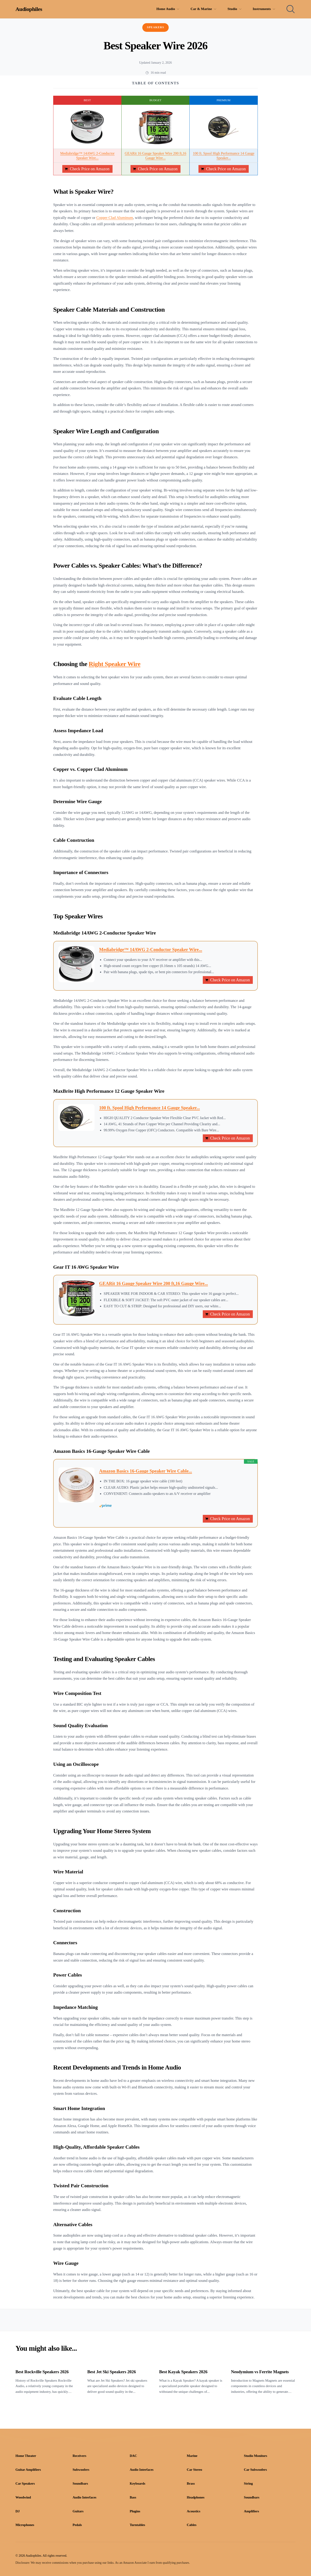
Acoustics (193, 2511)
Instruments (264, 9)
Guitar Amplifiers (28, 2469)
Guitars (78, 2511)
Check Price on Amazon (89, 169)
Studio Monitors (255, 2456)
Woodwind (23, 2497)
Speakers (155, 27)
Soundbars (80, 2483)
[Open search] (291, 9)
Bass (133, 2497)
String (248, 2483)
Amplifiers (251, 2511)
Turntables (137, 2525)
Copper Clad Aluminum (114, 218)
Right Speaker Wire (114, 663)
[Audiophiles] (28, 9)
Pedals (77, 2525)
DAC (133, 2456)
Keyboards (137, 2483)
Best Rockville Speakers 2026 (42, 2371)
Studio (235, 9)
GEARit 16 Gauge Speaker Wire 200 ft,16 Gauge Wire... (153, 1283)
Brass (191, 2483)
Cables (191, 2525)
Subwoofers (81, 2469)
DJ (17, 2511)
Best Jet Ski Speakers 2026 (111, 2371)
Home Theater (25, 2456)
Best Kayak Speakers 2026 (183, 2371)
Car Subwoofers (255, 2469)
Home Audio (168, 9)
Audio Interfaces (141, 2469)
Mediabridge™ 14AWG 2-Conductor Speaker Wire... (150, 949)
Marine (192, 2456)
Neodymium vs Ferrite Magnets (260, 2371)
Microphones (24, 2525)
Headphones (196, 2497)
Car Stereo (194, 2469)
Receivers (79, 2456)
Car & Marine (203, 9)
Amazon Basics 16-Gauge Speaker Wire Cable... (145, 1470)
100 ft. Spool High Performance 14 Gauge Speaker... (149, 1107)
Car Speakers (25, 2483)
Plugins (135, 2511)
